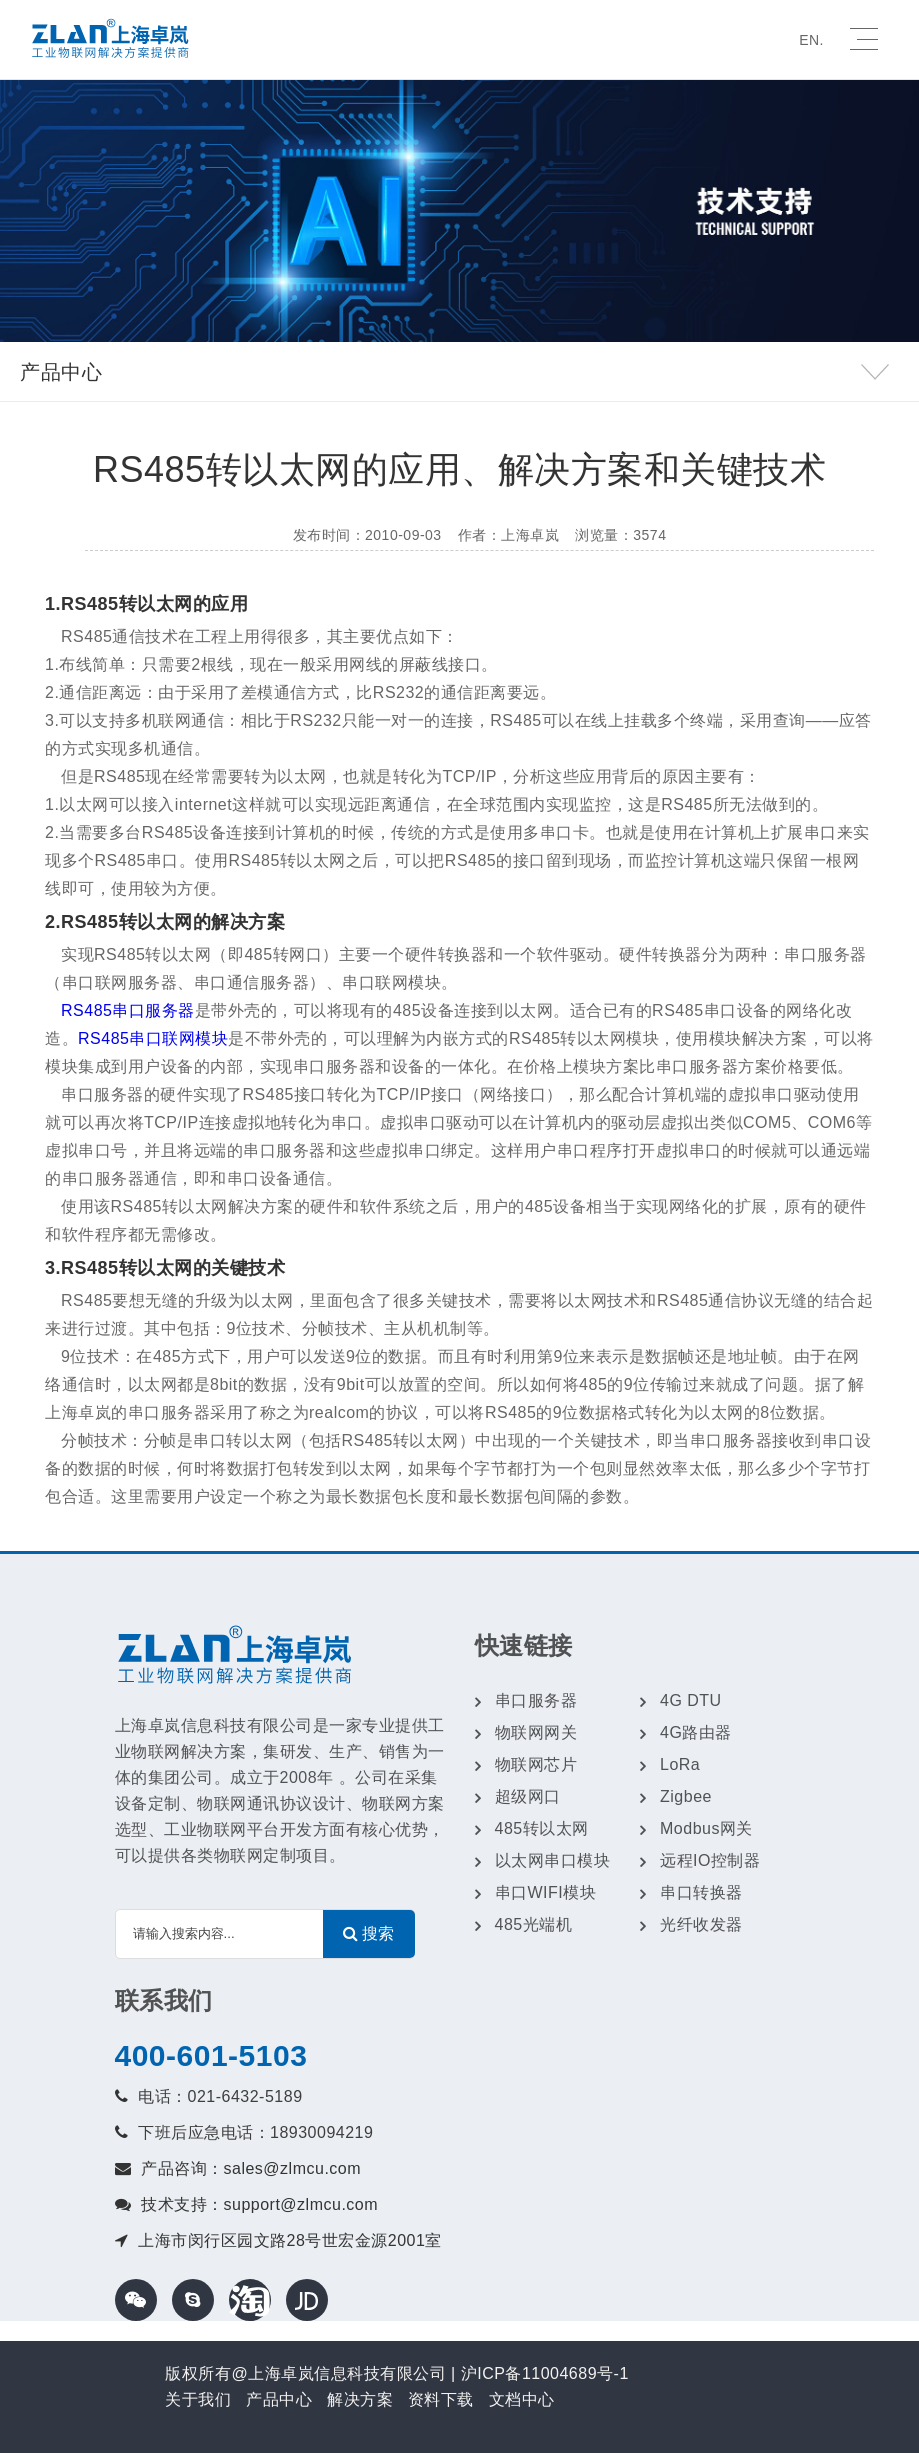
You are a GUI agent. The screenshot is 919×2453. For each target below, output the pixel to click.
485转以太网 (542, 1828)
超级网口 (528, 1796)
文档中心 (522, 2399)
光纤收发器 (701, 1924)
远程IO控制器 (710, 1860)
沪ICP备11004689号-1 (545, 2373)
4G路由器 (696, 1732)
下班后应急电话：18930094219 (255, 2132)
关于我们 (198, 2399)
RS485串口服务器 (128, 1010)
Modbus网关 (706, 1828)
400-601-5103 (211, 2055)
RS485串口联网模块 (153, 1038)
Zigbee (686, 1796)
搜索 (368, 1933)
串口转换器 (701, 1892)
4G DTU (691, 1700)
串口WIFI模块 (546, 1892)
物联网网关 (536, 1732)
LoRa (680, 1764)
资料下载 (441, 2399)
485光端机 (534, 1924)
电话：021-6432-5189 (220, 2096)
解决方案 (360, 2399)
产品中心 (279, 2399)
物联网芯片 (536, 1764)
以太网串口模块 (553, 1860)
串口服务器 (536, 1700)
